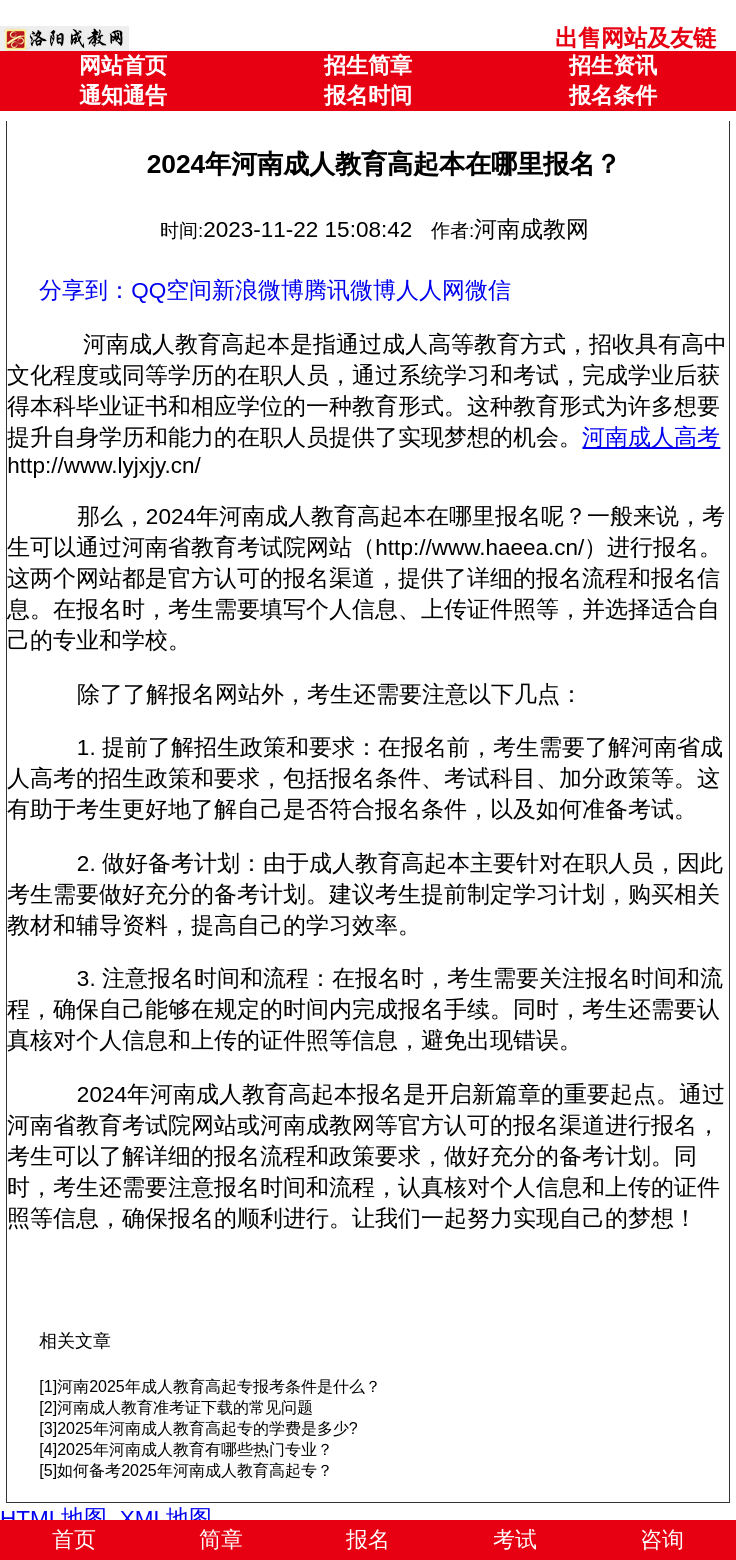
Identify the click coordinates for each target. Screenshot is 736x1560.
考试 (515, 1539)
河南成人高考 (651, 437)
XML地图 (166, 1518)
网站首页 (123, 65)
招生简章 (368, 65)
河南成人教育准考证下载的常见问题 (185, 1407)
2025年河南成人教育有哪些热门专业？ (195, 1449)
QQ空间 (171, 290)
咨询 (662, 1539)
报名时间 (368, 95)
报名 (368, 1539)
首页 (74, 1539)
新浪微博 (258, 290)
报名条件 (613, 95)
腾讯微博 (350, 290)
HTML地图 (53, 1518)
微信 (488, 290)
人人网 (430, 290)
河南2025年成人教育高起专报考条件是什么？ (219, 1386)
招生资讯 (613, 65)
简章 (221, 1539)
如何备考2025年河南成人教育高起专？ (195, 1470)
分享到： (85, 290)
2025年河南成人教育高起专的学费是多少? (207, 1428)
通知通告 (123, 95)
